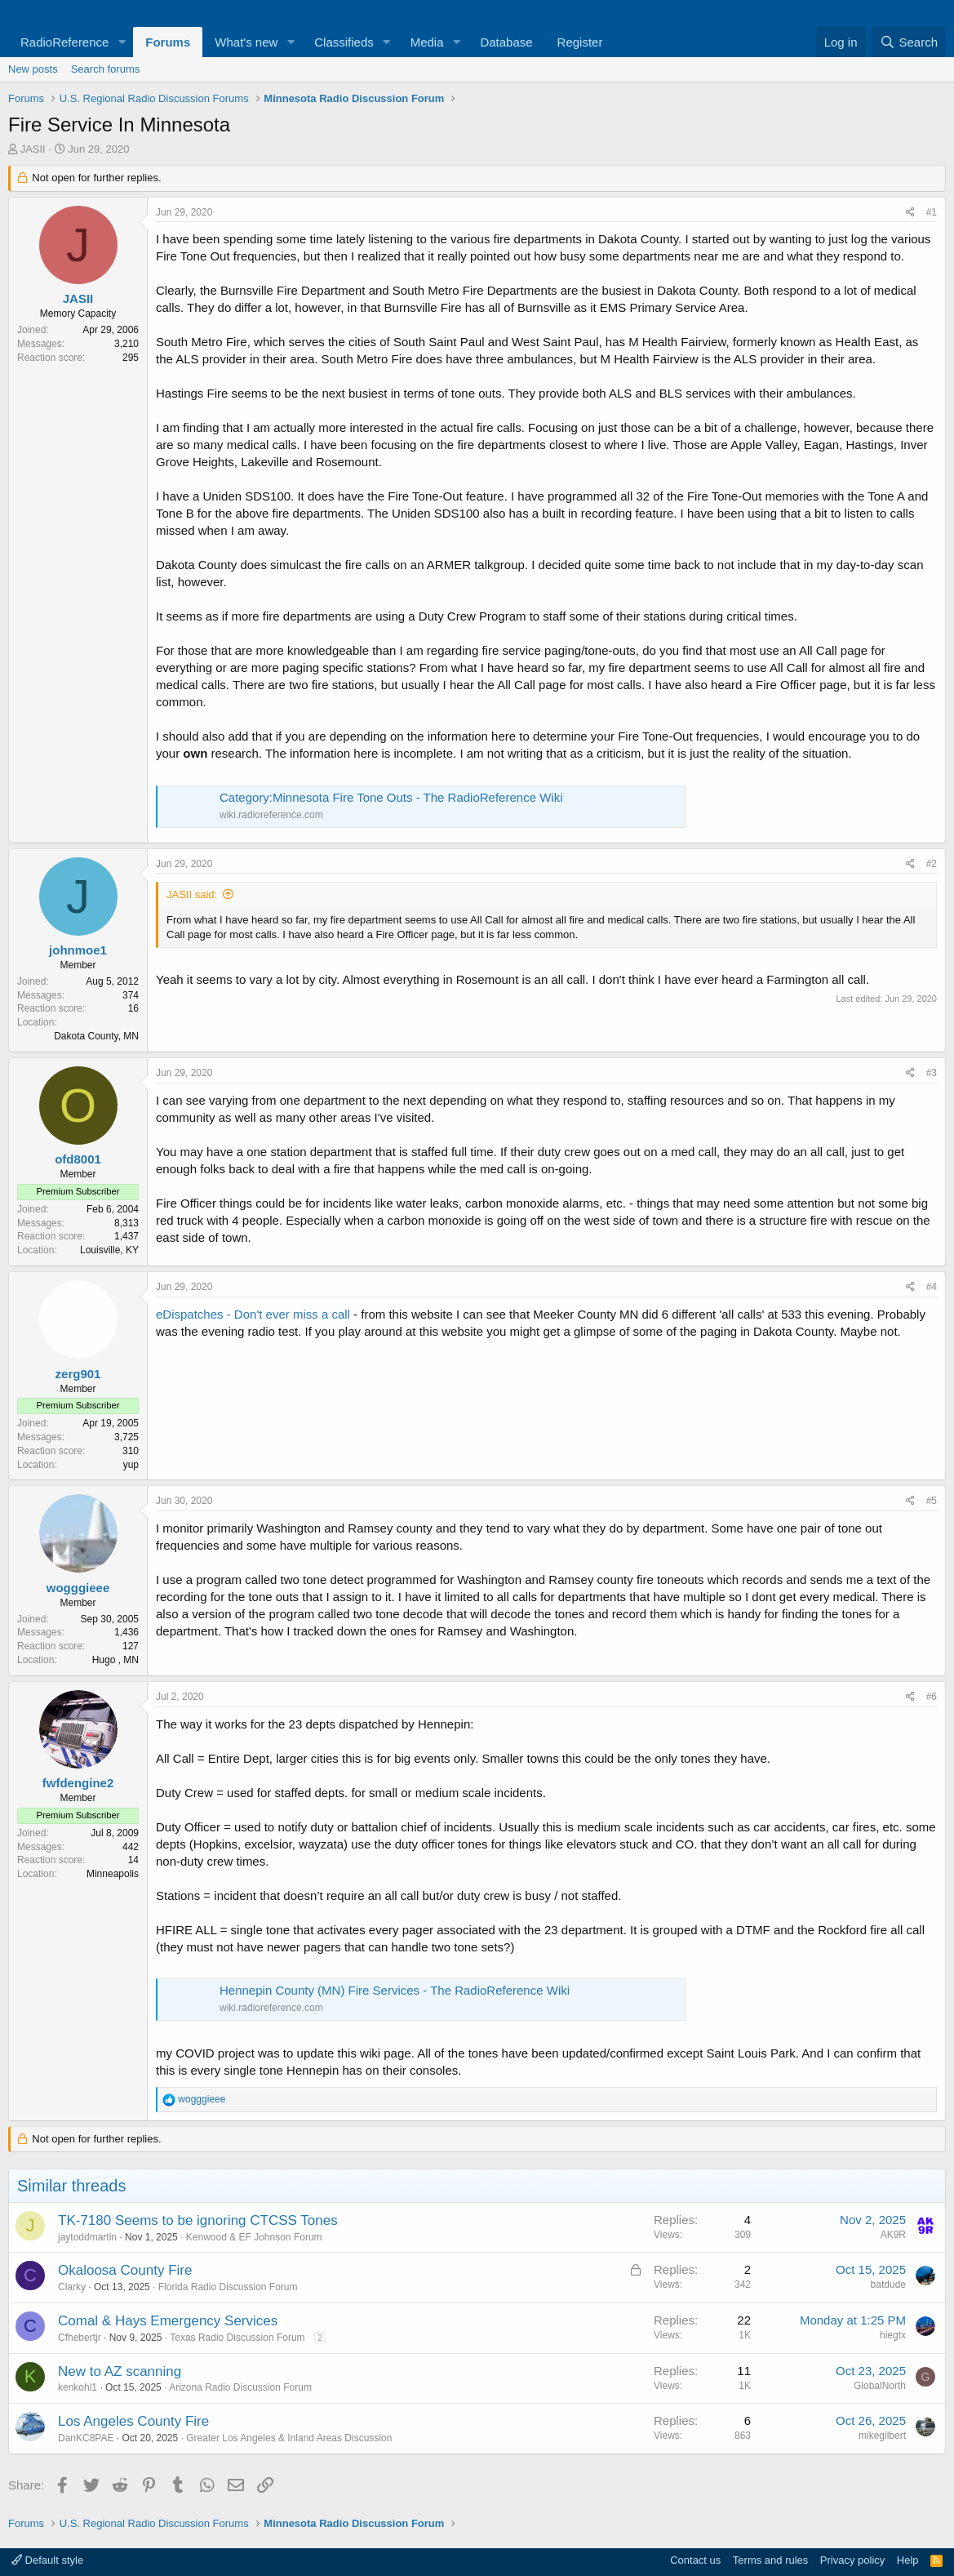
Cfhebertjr (79, 2337)
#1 (931, 212)
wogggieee (78, 1588)
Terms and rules (770, 2560)
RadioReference (64, 42)
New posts (33, 69)
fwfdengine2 (78, 1783)
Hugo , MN (115, 1660)
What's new (246, 42)
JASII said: (191, 894)
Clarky (72, 2287)
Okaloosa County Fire (125, 2270)
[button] (121, 42)
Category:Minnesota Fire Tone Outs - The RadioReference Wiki (391, 797)
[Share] (910, 212)
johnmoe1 (78, 950)
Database (506, 42)
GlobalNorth (880, 2385)
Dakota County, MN (96, 1036)
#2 (931, 864)
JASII (33, 149)
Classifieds (344, 42)
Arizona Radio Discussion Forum (240, 2387)
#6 (931, 1696)
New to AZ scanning (119, 2371)
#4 (931, 1286)
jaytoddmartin (87, 2237)
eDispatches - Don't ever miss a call (253, 1314)
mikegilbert (882, 2435)
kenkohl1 (77, 2387)
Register (580, 42)
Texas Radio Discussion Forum (237, 2337)
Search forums (105, 69)
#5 (931, 1500)
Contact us (695, 2560)
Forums (167, 42)
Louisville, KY (109, 1250)
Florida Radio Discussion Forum (228, 2287)
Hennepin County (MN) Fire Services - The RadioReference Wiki (395, 1990)
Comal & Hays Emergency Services (167, 2321)
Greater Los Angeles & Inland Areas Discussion (289, 2438)
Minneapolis (113, 1874)
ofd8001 (78, 1159)
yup (131, 1464)
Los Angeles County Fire (133, 2421)
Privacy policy (852, 2560)
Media (427, 42)
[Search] (909, 42)
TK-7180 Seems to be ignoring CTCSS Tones (198, 2220)
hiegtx (893, 2335)
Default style (47, 2560)
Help (908, 2560)
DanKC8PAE (85, 2438)
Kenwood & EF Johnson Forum (254, 2237)
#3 (931, 1073)
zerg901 (78, 1374)
